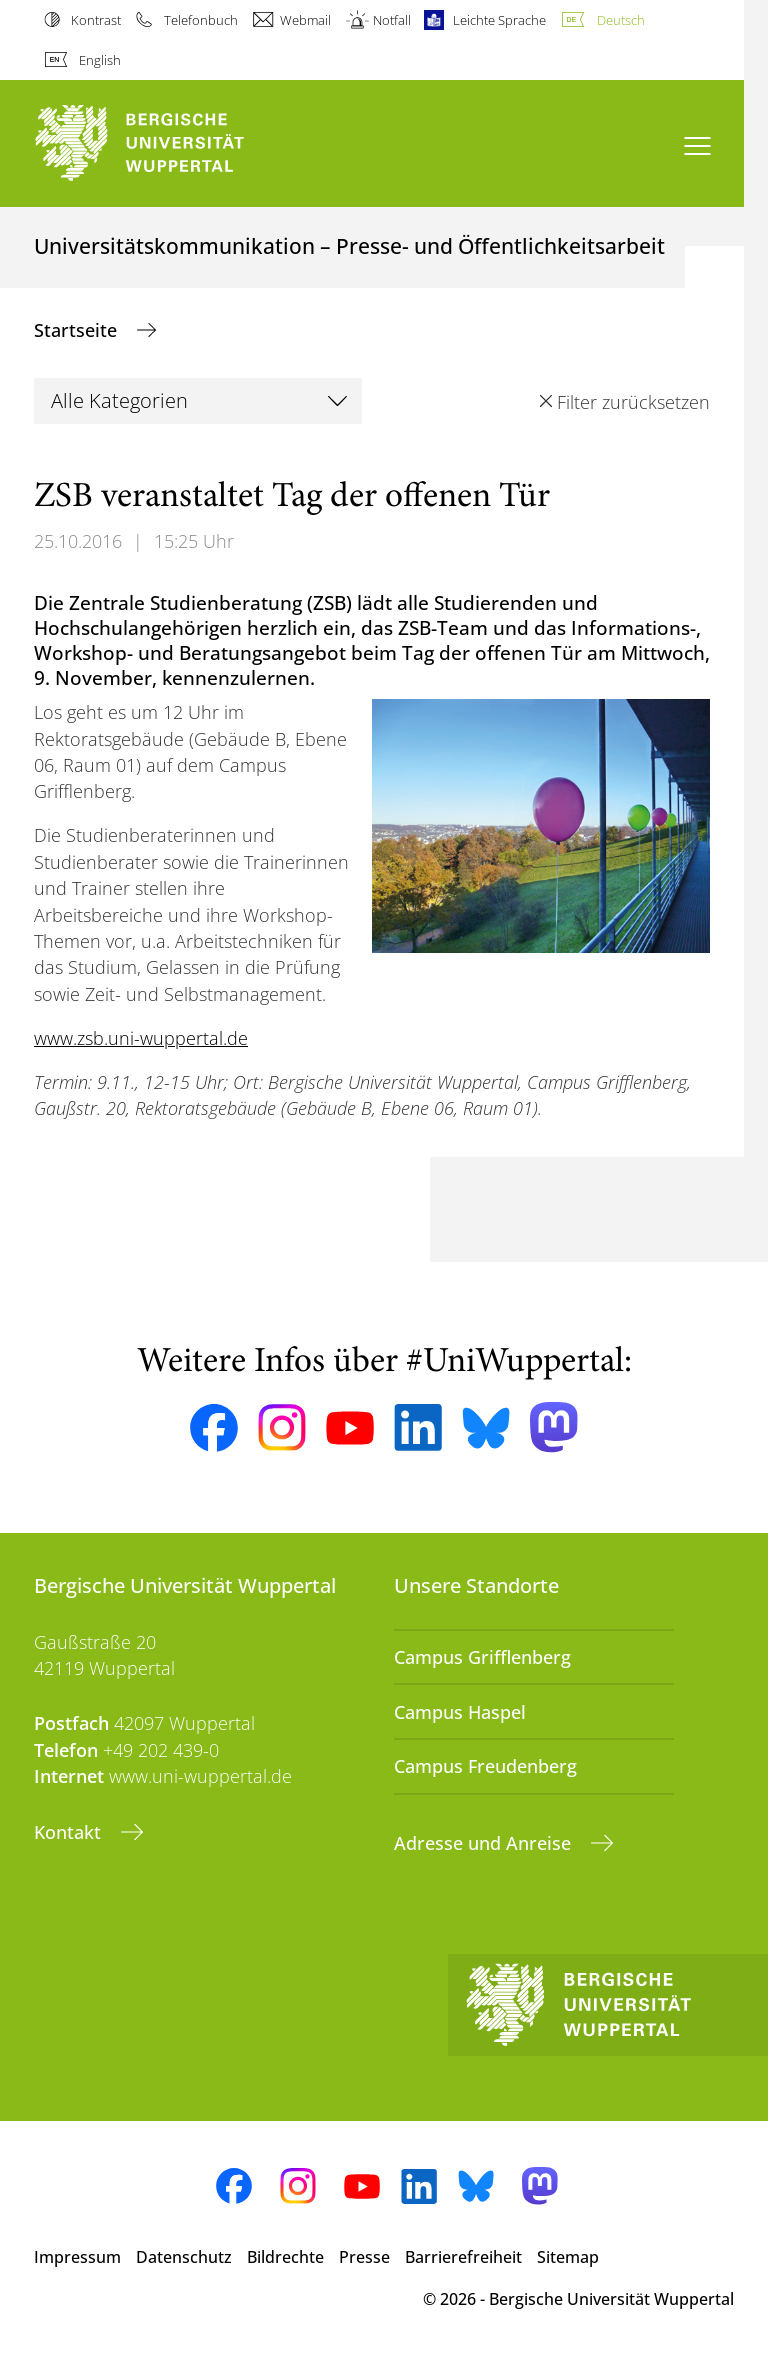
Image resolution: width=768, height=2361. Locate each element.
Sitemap (568, 2257)
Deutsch (621, 20)
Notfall (392, 20)
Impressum (77, 2257)
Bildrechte (285, 2257)
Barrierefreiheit (463, 2257)
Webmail (305, 20)
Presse (364, 2257)
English (100, 60)
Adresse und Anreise (485, 1843)
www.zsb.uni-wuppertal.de (141, 1038)
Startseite (78, 330)
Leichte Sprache (499, 20)
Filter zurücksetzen (633, 402)
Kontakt (70, 1832)
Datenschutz (184, 2257)
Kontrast (96, 20)
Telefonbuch (201, 20)
